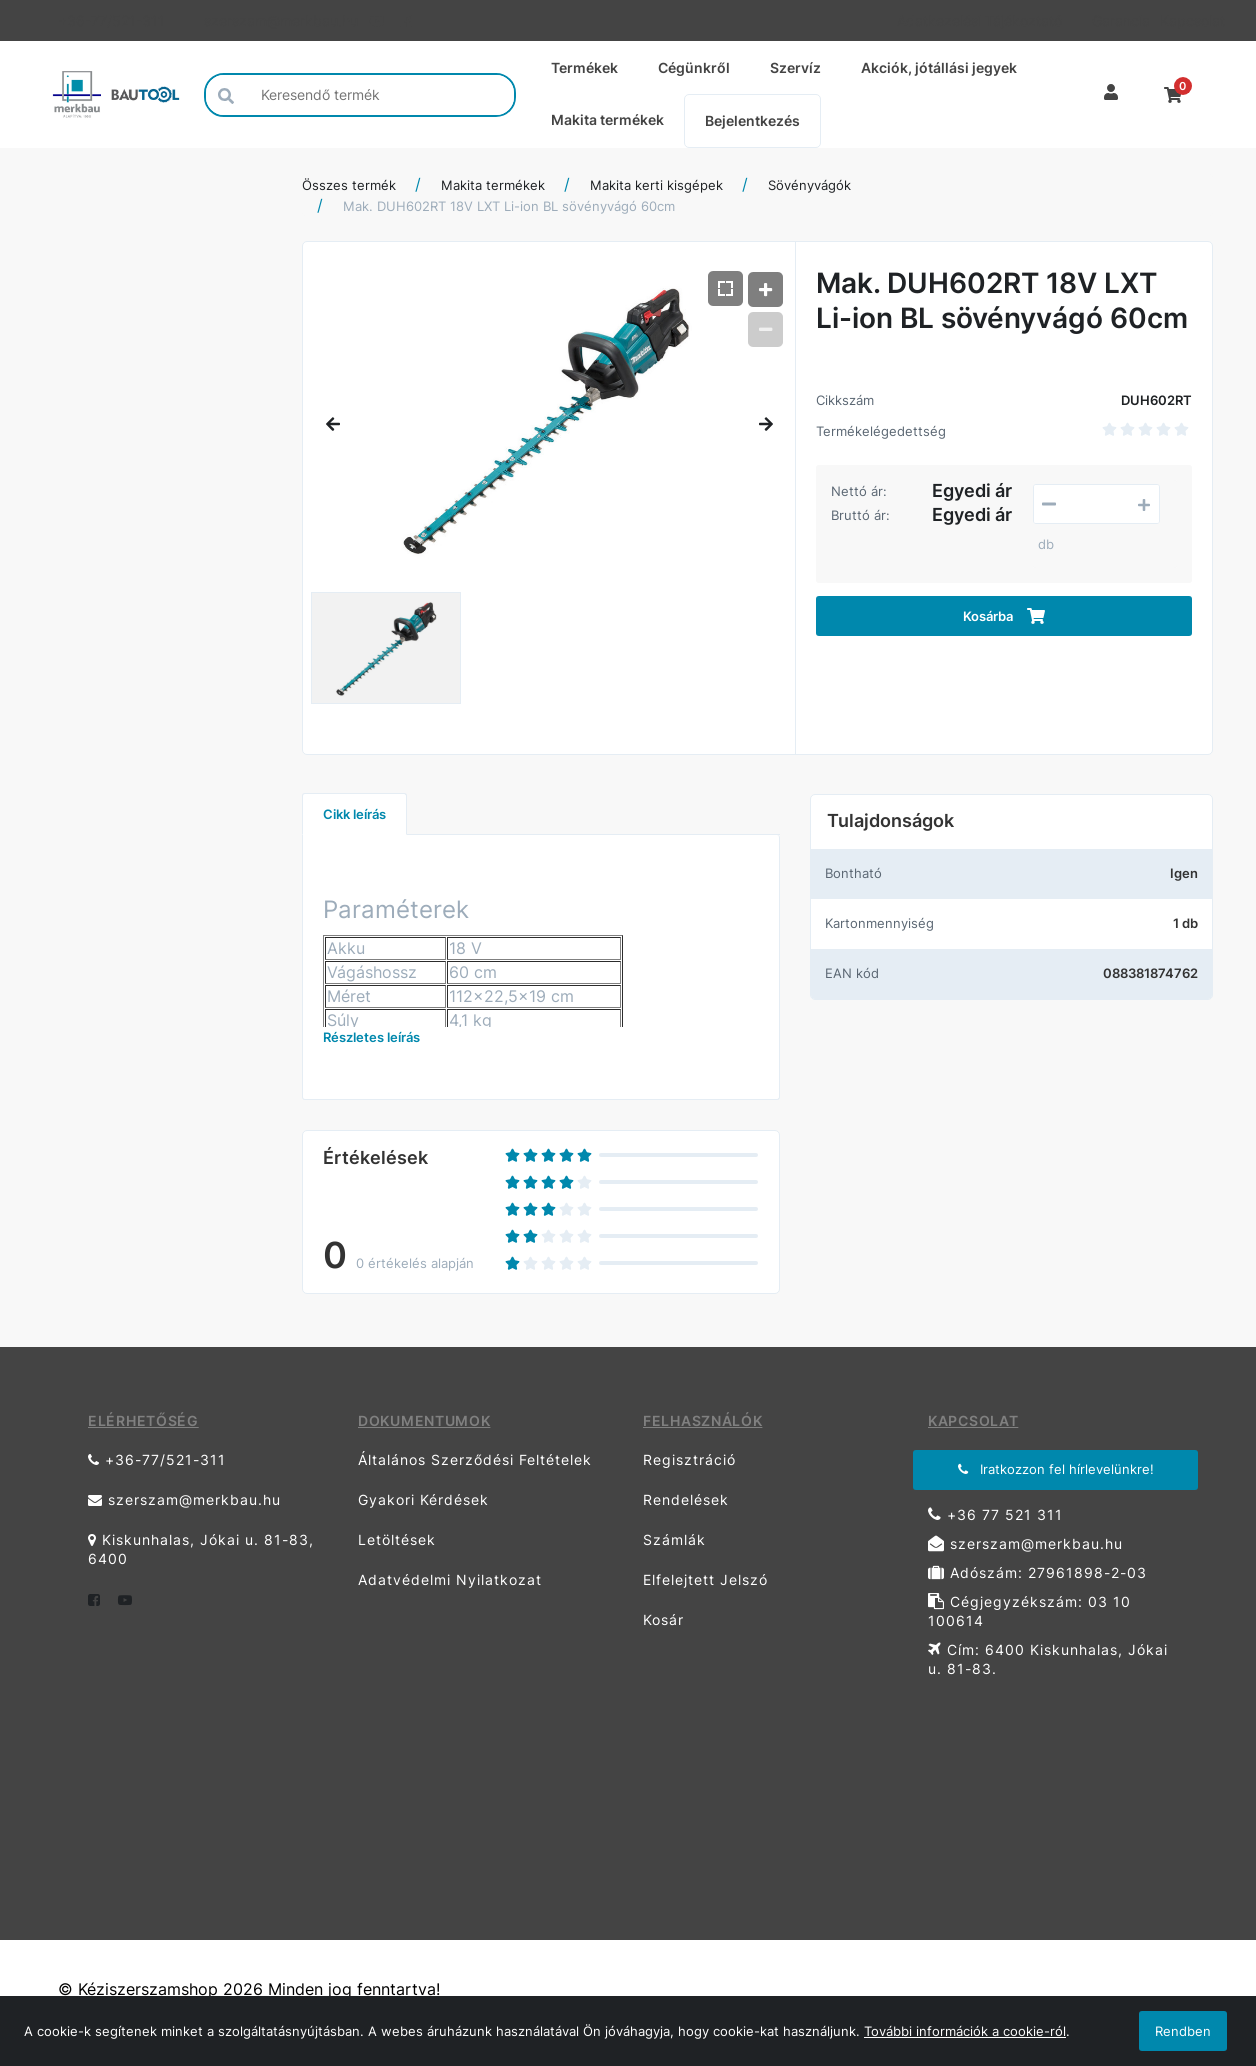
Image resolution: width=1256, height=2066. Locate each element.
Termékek (584, 67)
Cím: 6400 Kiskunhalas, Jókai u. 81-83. (1048, 1659)
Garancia (1118, 20)
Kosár (663, 1619)
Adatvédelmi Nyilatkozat (450, 1579)
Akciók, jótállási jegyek (939, 67)
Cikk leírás (354, 814)
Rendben (1183, 2031)
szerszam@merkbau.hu (279, 20)
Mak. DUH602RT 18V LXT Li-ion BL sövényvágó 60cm (509, 206)
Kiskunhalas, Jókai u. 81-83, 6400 (201, 1549)
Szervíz (795, 67)
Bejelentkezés (752, 120)
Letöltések (397, 1539)
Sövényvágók (809, 185)
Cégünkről (694, 67)
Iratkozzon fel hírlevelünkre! (1056, 1469)
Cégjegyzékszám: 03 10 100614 (1029, 1611)
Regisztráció (689, 1459)
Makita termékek (607, 119)
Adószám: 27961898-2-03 (1037, 1572)
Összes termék (349, 185)
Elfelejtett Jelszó (705, 1579)
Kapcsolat (1186, 20)
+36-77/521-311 (111, 20)
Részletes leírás (371, 1037)
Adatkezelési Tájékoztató (979, 20)
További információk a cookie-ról (965, 2031)
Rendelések (686, 1499)
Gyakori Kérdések (423, 1499)
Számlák (674, 1539)
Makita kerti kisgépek (656, 185)
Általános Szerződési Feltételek (475, 1459)
